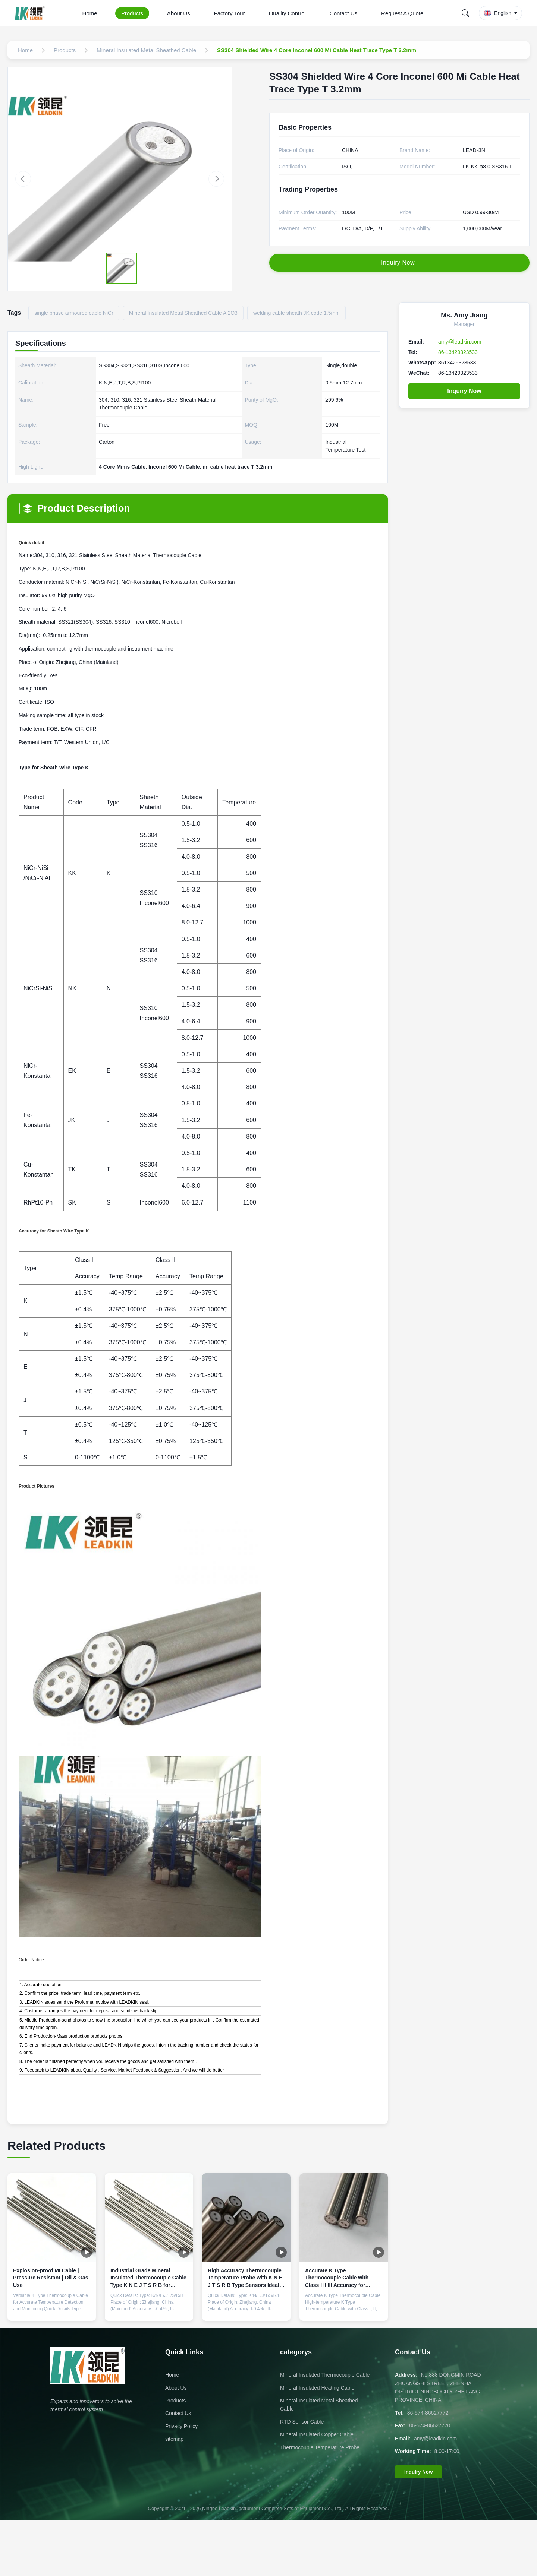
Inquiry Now (464, 391)
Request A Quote (402, 13)
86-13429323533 (458, 352)
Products (132, 13)
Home (89, 13)
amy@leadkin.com (459, 342)
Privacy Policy (181, 2426)
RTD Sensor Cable (302, 2422)
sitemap (174, 2439)
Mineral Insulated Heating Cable (317, 2388)
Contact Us (343, 13)
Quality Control (287, 13)
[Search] (465, 13)
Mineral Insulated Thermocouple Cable (325, 2375)
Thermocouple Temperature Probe (319, 2447)
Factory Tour (229, 13)
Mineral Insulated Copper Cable (317, 2434)
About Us (178, 13)
